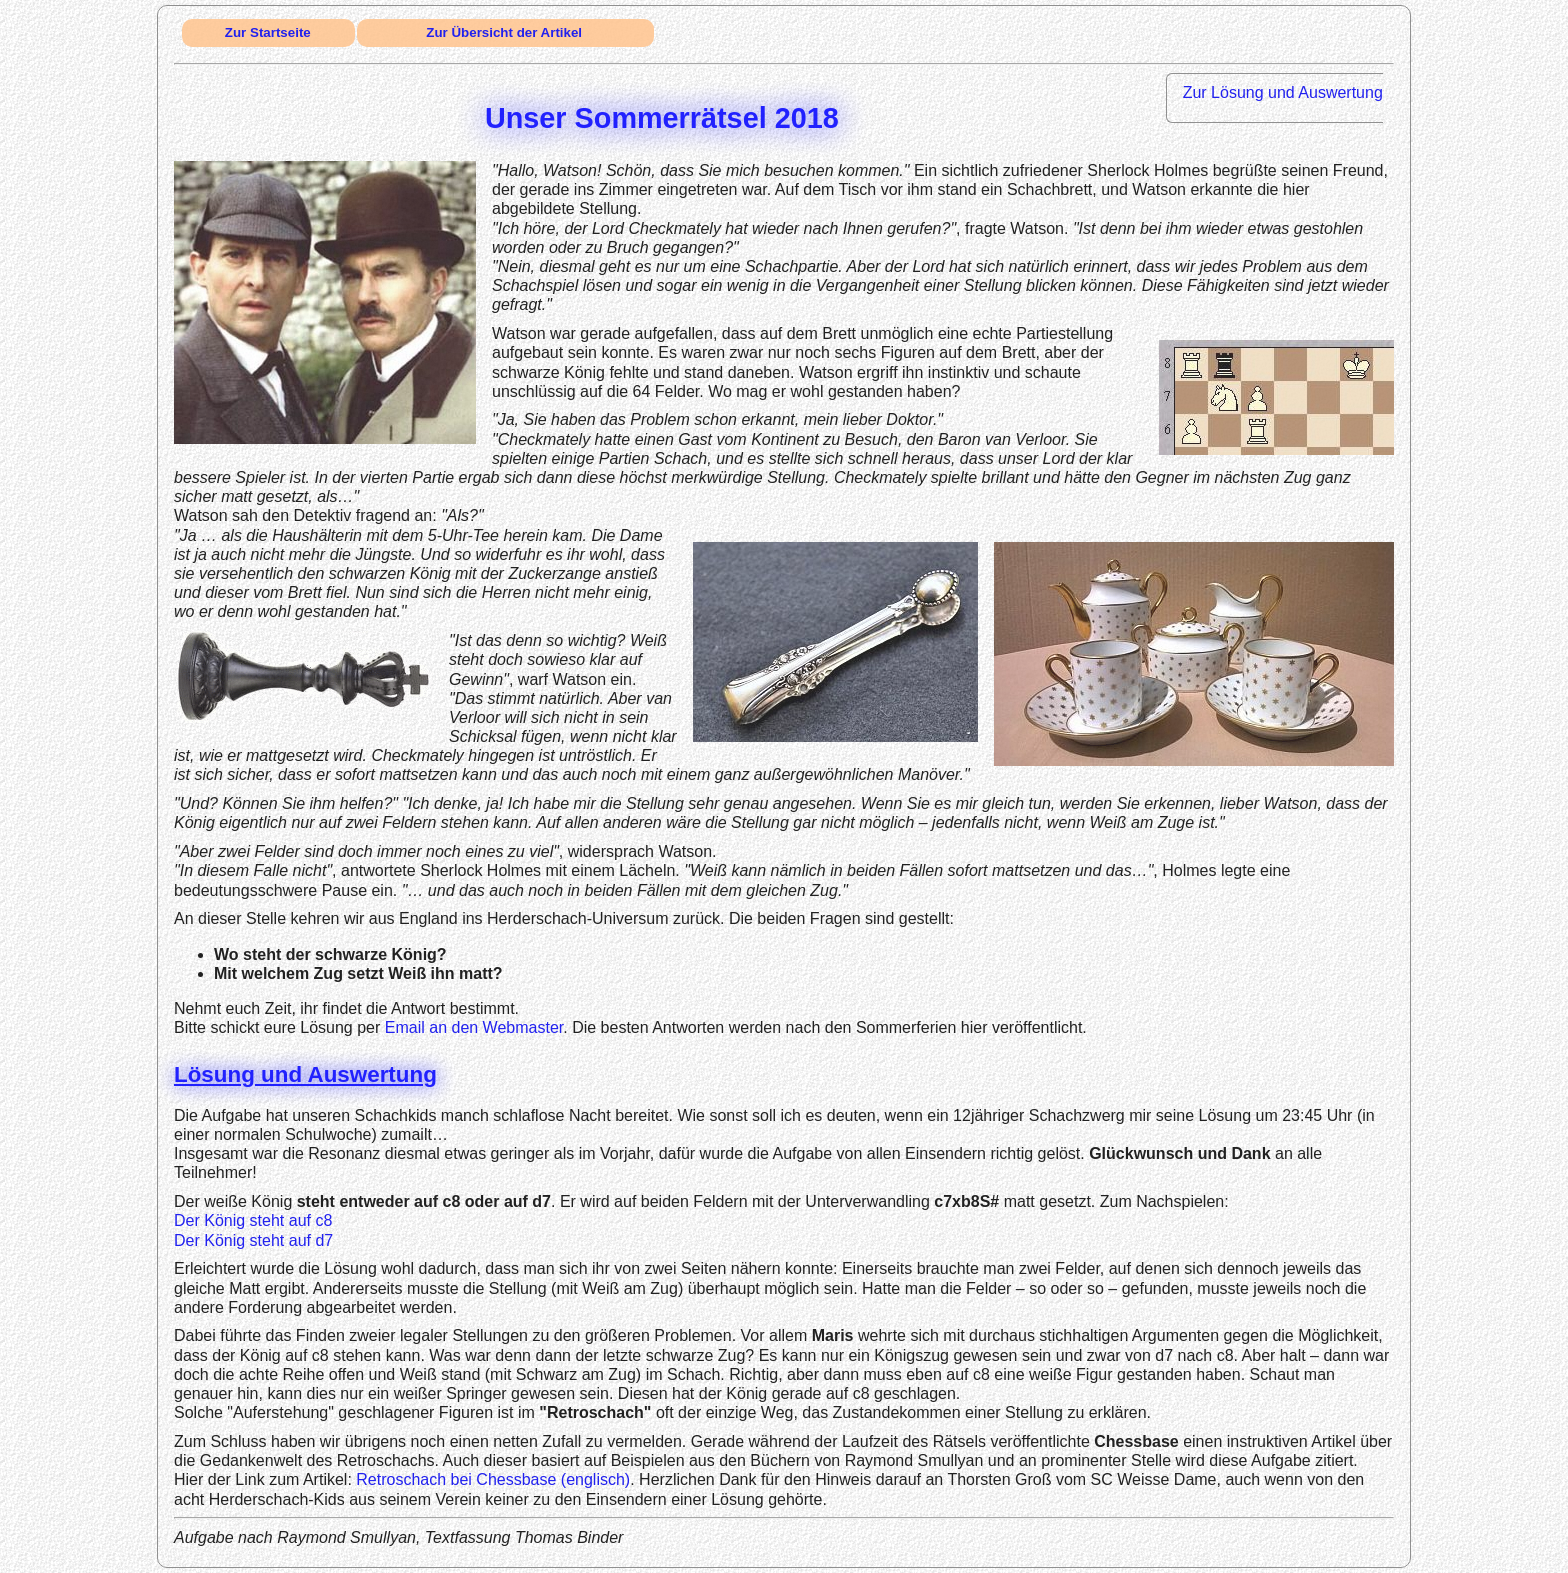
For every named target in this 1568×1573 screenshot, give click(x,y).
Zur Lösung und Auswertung (1283, 92)
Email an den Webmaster (474, 1027)
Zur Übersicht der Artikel (504, 32)
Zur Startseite (268, 32)
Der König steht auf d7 (253, 1240)
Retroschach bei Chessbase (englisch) (493, 1479)
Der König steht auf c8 (253, 1220)
